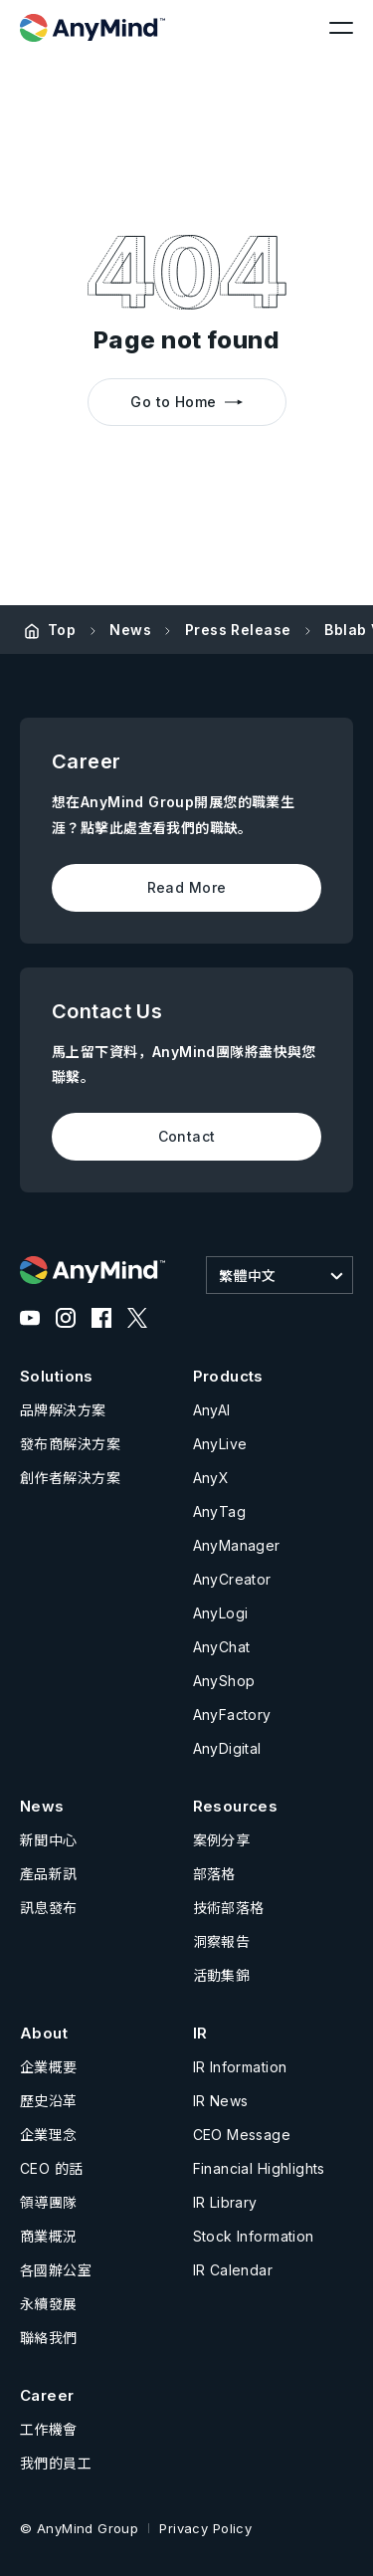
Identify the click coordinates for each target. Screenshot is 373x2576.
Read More (187, 887)
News (130, 629)
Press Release (237, 629)
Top (62, 629)
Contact (187, 1136)
